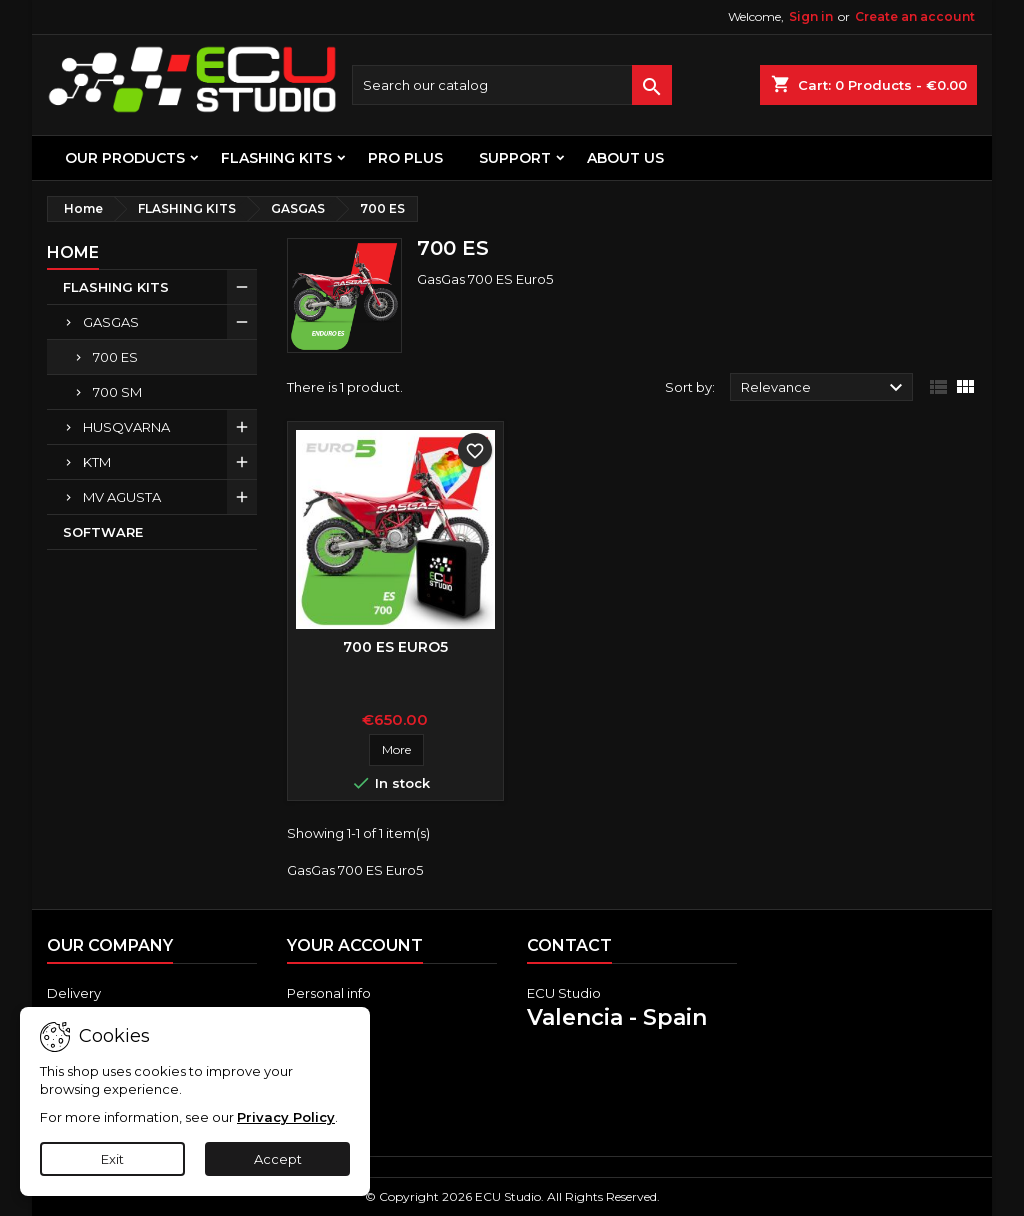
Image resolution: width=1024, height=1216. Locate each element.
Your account (355, 945)
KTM (97, 462)
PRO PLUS (405, 158)
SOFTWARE (103, 532)
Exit (112, 1159)
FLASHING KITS (276, 158)
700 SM (117, 392)
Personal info (329, 993)
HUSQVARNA (126, 427)
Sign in (811, 16)
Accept (278, 1159)
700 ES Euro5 (395, 647)
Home (73, 252)
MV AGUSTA (122, 497)
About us (625, 158)
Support (515, 158)
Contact (569, 945)
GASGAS (111, 322)
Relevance (824, 388)
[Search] (512, 85)
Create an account (915, 16)
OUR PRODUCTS (125, 158)
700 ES (115, 357)
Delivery (74, 993)
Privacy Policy (286, 1117)
